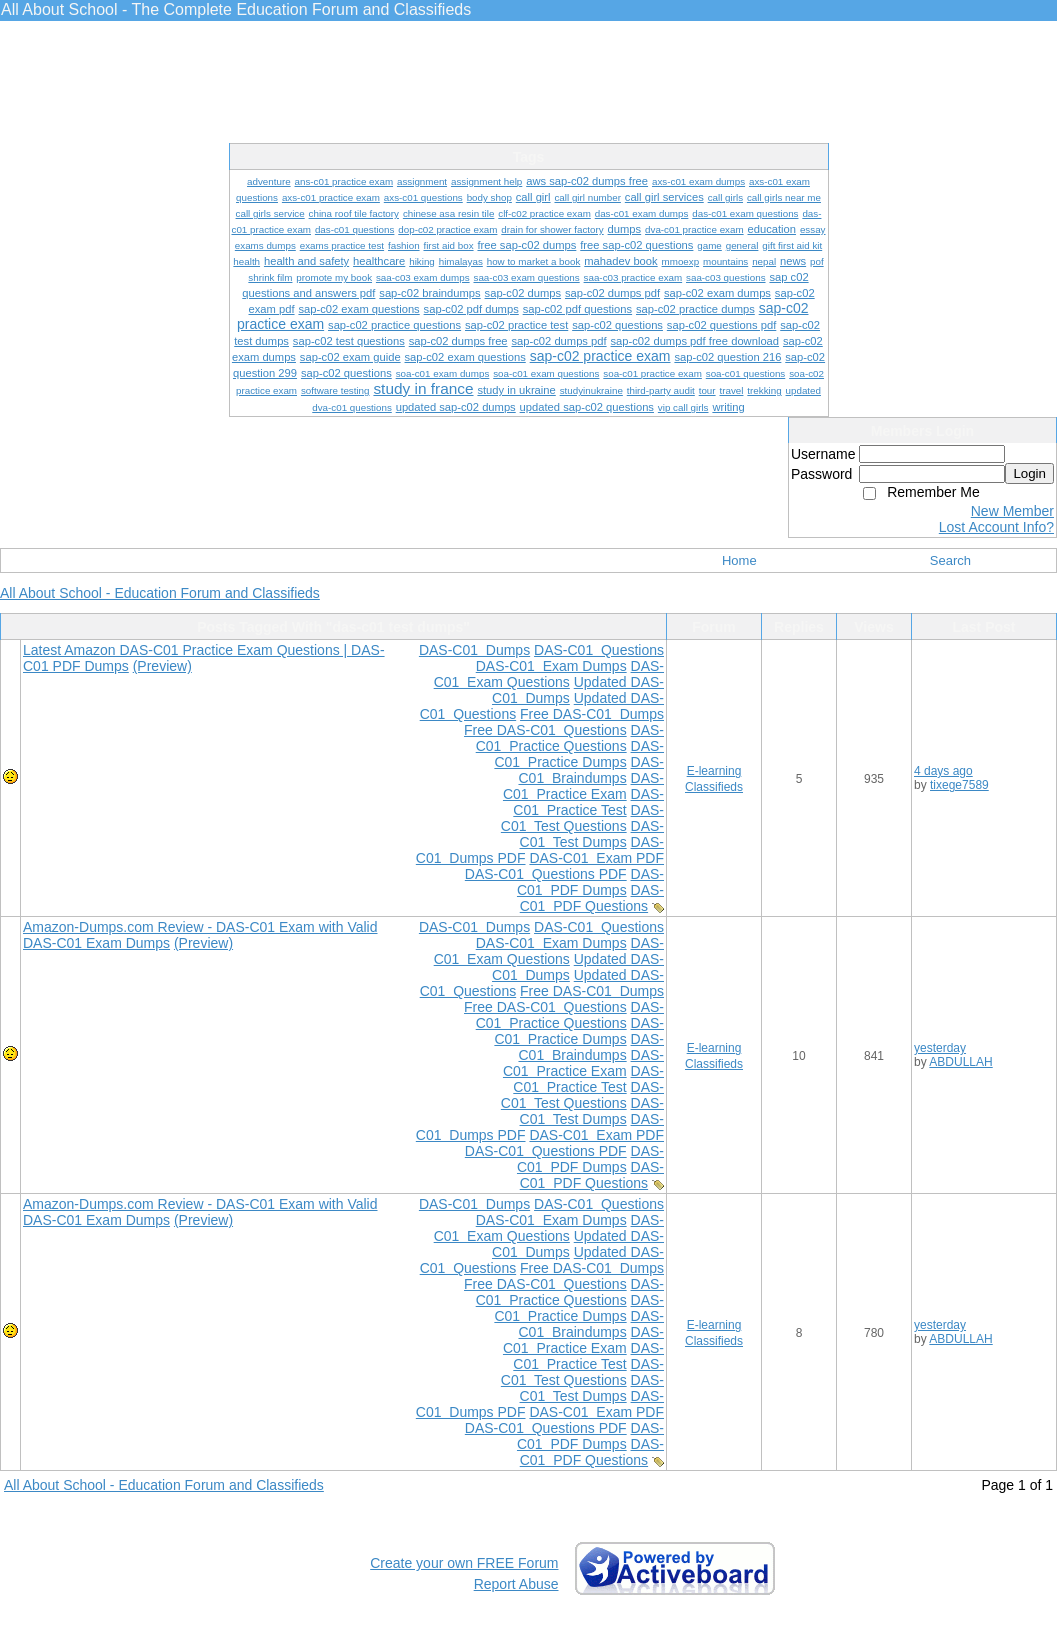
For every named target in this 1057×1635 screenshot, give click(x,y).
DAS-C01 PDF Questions (592, 898)
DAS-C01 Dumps (474, 650)
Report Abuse (516, 1584)
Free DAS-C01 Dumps (592, 714)
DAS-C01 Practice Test (588, 802)
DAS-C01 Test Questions (582, 818)
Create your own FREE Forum (464, 1563)
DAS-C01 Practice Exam (583, 786)
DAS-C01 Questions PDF (546, 874)
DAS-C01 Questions (599, 650)
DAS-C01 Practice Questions (570, 738)
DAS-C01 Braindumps (591, 770)
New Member (1012, 511)
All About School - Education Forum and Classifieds (160, 593)
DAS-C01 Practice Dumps (579, 754)
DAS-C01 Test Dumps (592, 834)
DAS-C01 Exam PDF (596, 858)
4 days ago (943, 771)
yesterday (940, 1048)
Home (739, 560)
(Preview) (162, 666)
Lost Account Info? (996, 527)
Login (1029, 473)
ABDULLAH (960, 1062)
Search (950, 560)
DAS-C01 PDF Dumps (590, 882)
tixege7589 (959, 785)
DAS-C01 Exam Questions (549, 674)
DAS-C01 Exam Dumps (551, 666)
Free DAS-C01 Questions (545, 730)
